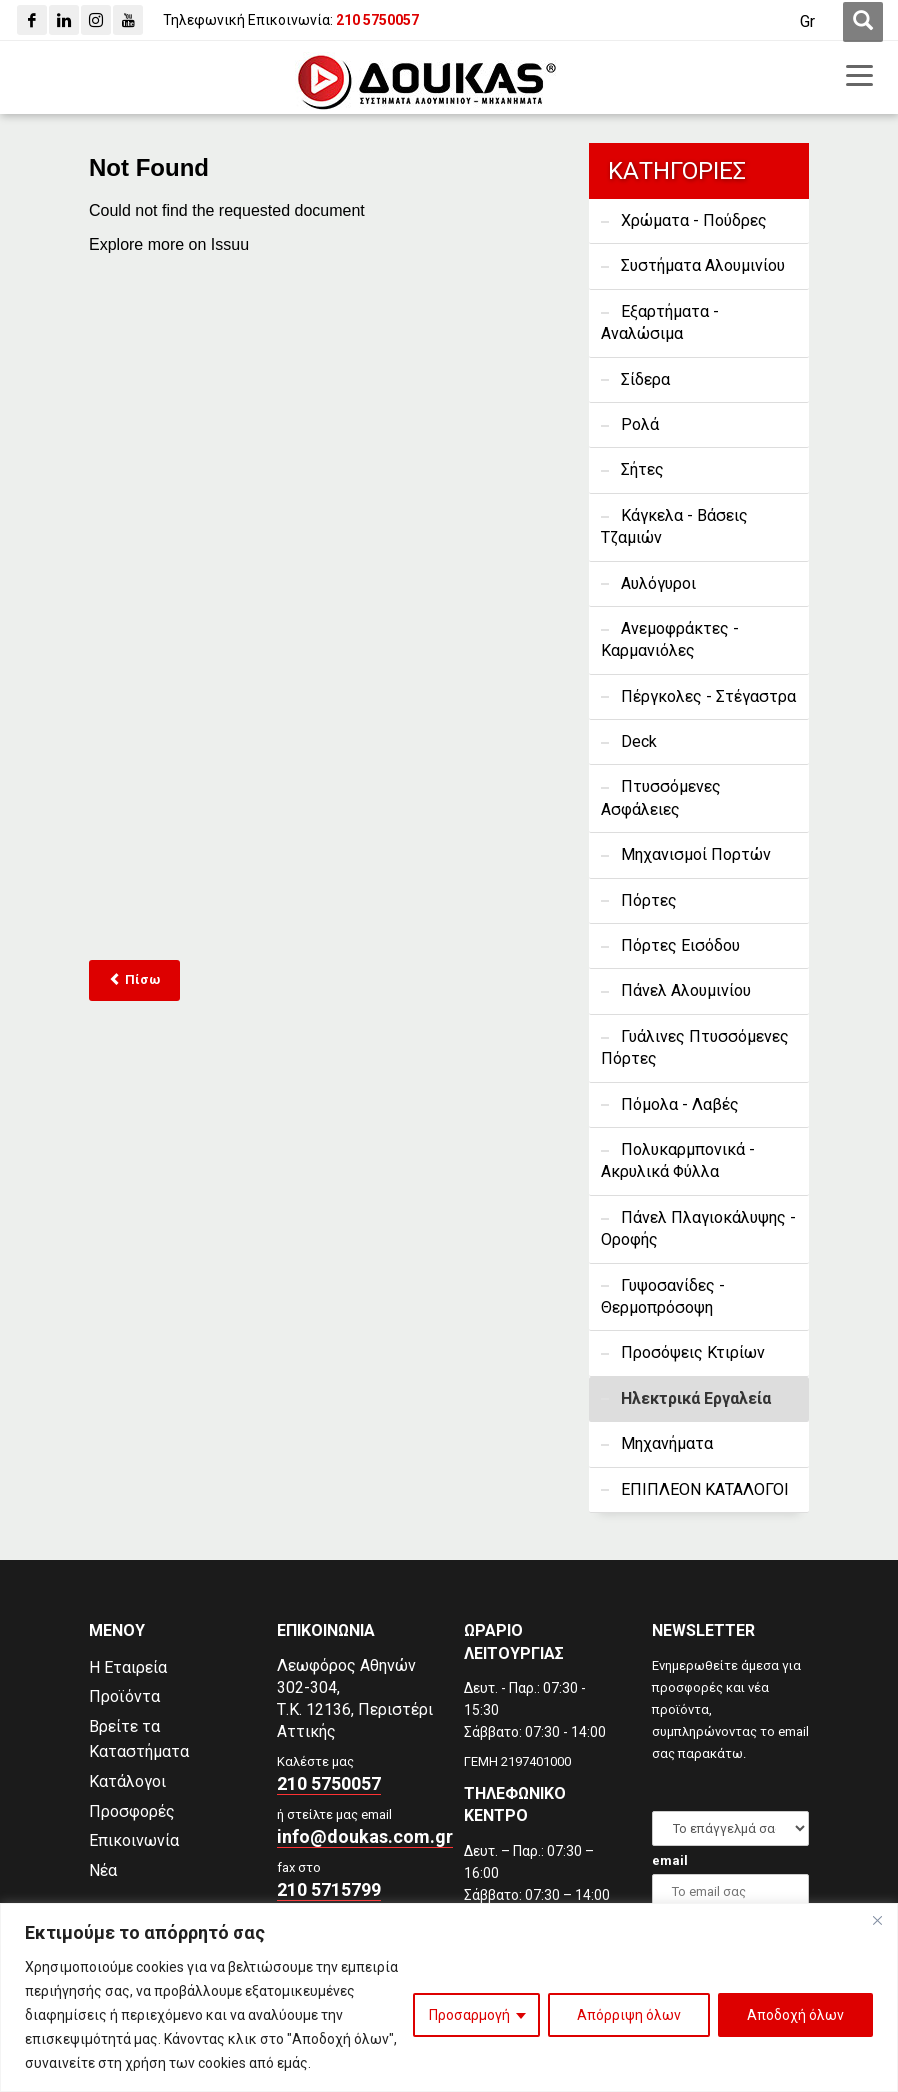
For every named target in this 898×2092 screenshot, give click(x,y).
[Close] (877, 1920)
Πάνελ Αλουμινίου (686, 990)
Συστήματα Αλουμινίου (703, 265)
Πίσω (134, 979)
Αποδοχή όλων (795, 2015)
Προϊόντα (124, 1696)
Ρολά (640, 424)
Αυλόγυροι (658, 583)
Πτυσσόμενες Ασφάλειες (661, 797)
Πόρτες (649, 900)
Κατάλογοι (127, 1781)
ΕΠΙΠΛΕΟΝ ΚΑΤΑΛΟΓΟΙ (705, 1489)
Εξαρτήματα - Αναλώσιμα (660, 322)
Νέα (103, 1870)
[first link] (863, 22)
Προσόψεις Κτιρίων (693, 1352)
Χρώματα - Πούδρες (694, 220)
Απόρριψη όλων (629, 2015)
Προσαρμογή (469, 2015)
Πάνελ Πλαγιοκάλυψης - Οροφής (698, 1228)
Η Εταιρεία (128, 1667)
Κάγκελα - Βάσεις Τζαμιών (674, 526)
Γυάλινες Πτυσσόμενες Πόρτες (695, 1047)
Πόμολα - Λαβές (680, 1104)
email (670, 1860)
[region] (449, 1997)
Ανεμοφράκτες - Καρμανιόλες (670, 639)
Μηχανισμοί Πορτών (696, 854)
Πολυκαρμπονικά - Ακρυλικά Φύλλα (678, 1160)
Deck (639, 741)
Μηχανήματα (667, 1443)
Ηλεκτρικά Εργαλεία (696, 1398)
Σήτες (642, 469)
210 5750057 (329, 1783)
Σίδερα (645, 379)
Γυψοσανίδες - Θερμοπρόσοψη (663, 1296)
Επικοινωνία (134, 1840)
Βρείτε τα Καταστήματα (139, 1739)
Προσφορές (132, 1811)
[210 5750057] (377, 20)
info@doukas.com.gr (365, 1836)
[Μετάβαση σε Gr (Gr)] (807, 22)
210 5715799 (329, 1889)
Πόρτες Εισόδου (680, 945)
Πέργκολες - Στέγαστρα (708, 696)
